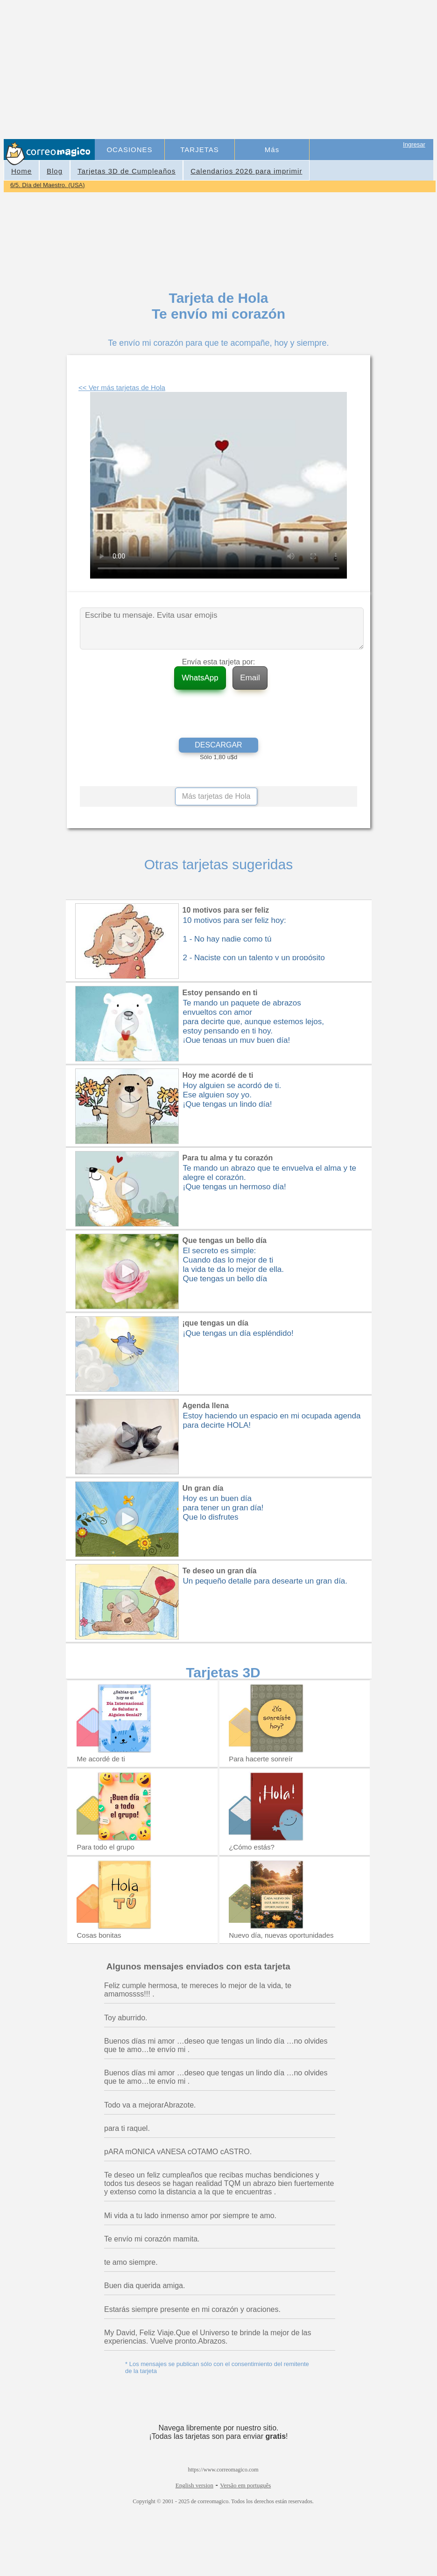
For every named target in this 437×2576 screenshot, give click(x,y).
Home (21, 171)
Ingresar (414, 144)
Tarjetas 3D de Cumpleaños (127, 171)
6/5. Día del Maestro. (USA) (47, 185)
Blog (55, 171)
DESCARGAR (218, 745)
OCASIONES (129, 150)
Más (272, 150)
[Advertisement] (265, 70)
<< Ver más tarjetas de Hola (121, 387)
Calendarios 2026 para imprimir (246, 171)
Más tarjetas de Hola (216, 796)
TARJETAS (199, 150)
